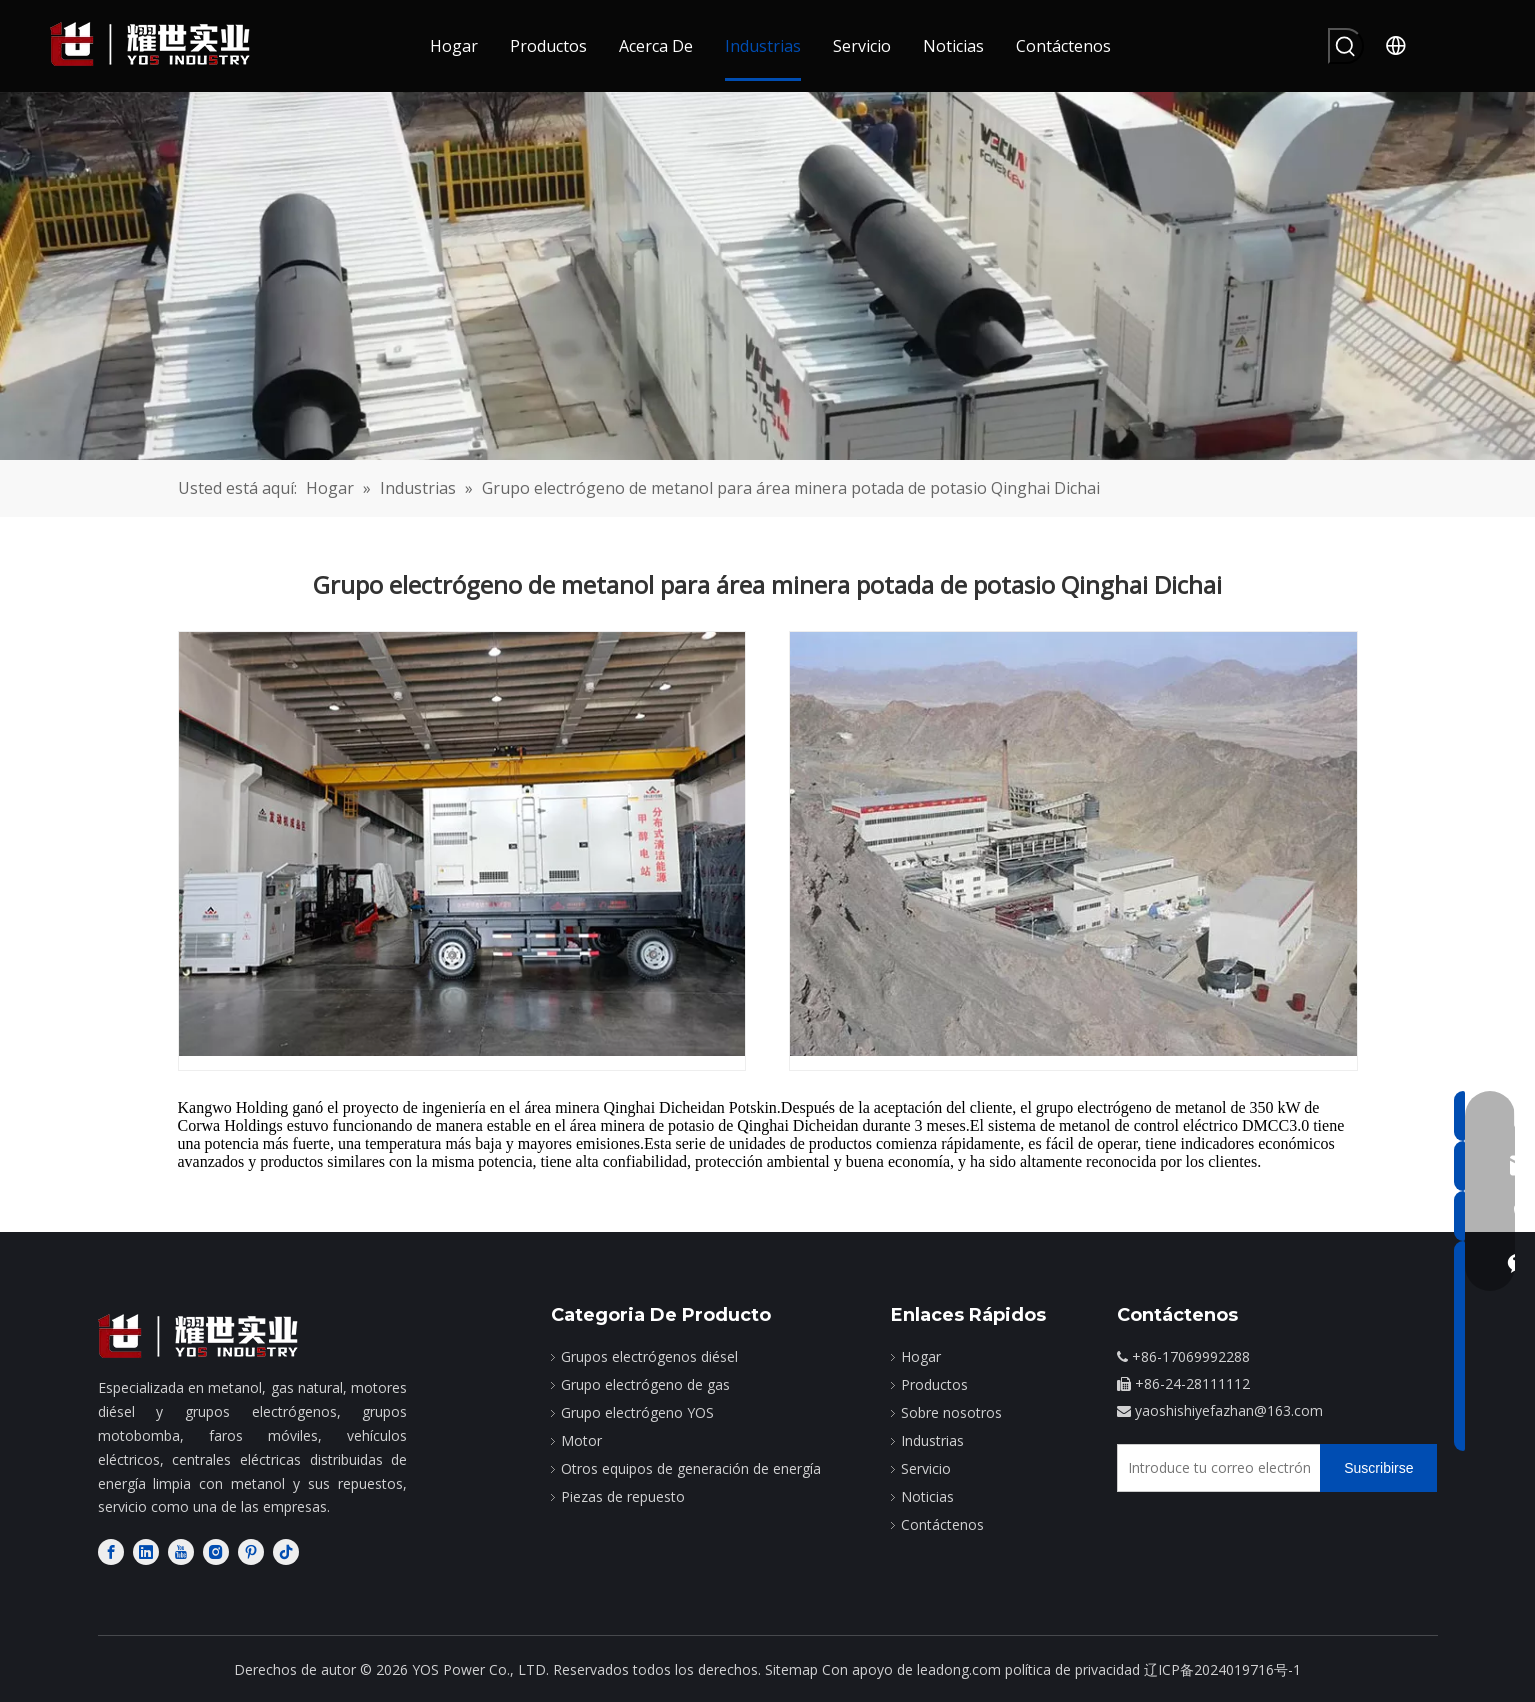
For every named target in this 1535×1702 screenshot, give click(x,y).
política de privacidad (1072, 1669)
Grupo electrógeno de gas (645, 1384)
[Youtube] (181, 1552)
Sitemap (791, 1669)
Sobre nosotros (951, 1412)
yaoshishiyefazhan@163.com (1229, 1410)
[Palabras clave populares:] (1346, 46)
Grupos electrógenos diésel (649, 1356)
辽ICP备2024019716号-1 (1222, 1669)
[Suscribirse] (1378, 1468)
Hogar (921, 1356)
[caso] (767, 276)
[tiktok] (286, 1552)
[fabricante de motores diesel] (198, 1337)
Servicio (926, 1468)
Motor (581, 1440)
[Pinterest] (251, 1552)
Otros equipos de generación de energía (691, 1468)
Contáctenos (942, 1524)
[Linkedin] (146, 1552)
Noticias (927, 1496)
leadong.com (959, 1669)
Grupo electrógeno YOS (637, 1412)
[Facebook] (111, 1552)
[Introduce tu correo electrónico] (1214, 1468)
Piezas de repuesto (623, 1496)
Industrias (932, 1440)
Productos (934, 1384)
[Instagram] (216, 1552)
